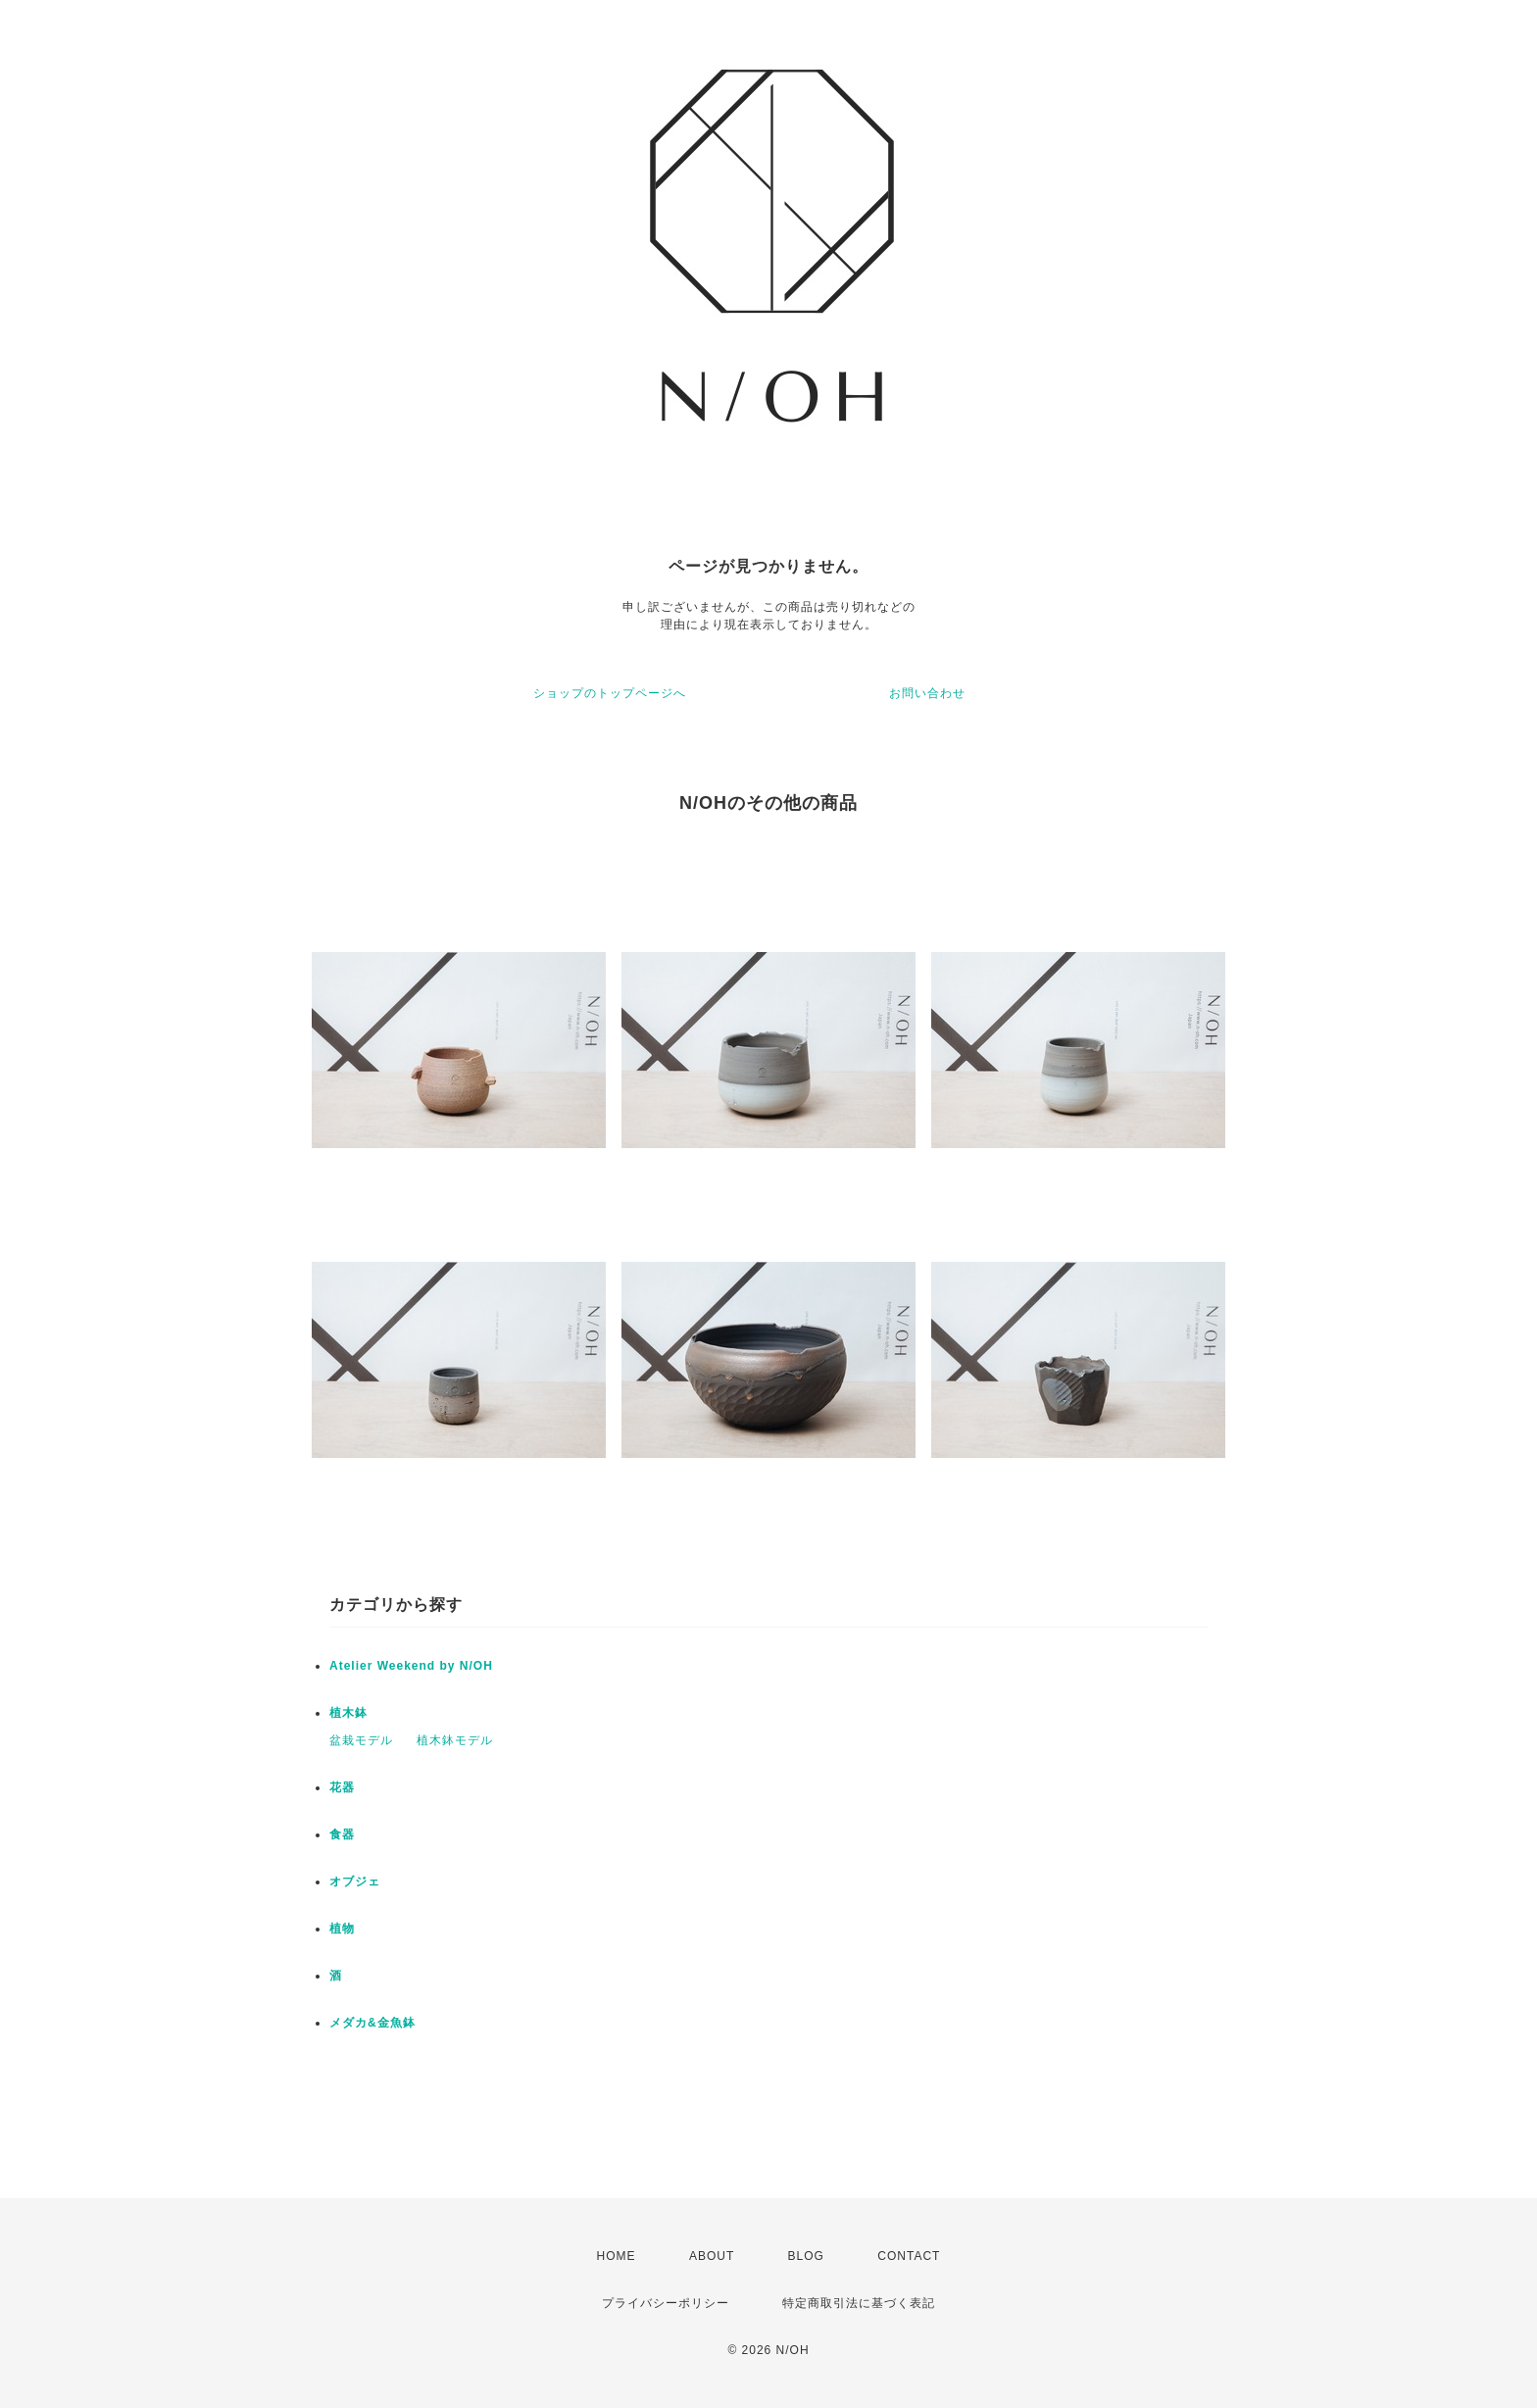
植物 (342, 1928)
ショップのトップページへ (609, 693)
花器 (342, 1787)
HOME (616, 2256)
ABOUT (711, 2256)
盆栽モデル (361, 1740)
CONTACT (908, 2256)
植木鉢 (348, 1713)
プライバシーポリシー (665, 2303)
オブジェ (354, 1881)
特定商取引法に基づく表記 (858, 2303)
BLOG (806, 2256)
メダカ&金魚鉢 (372, 2023)
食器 (342, 1834)
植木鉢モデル (455, 1740)
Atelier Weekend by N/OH (411, 1666)
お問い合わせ (927, 693)
